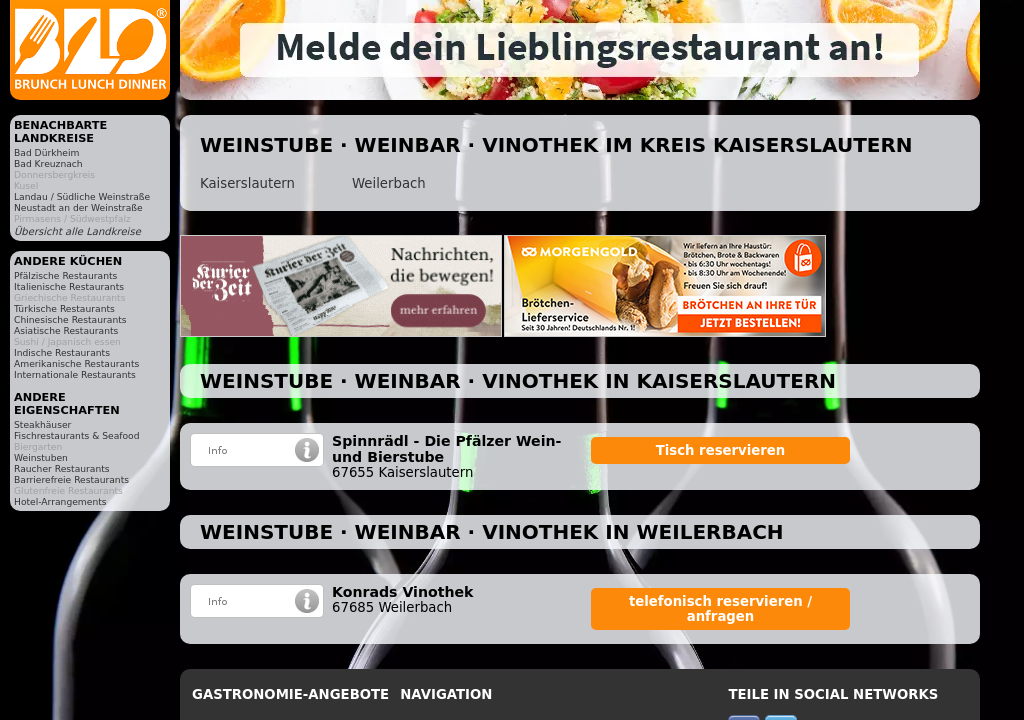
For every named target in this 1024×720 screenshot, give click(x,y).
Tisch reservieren (721, 450)
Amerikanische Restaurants (76, 363)
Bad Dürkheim (46, 152)
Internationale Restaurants (75, 374)
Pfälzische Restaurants (65, 275)
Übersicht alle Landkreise (77, 231)
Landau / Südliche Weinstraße (82, 196)
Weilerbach (389, 183)
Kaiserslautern (247, 183)
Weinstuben (41, 457)
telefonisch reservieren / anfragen (720, 609)
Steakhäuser (42, 424)
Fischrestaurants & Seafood (77, 435)
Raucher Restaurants (62, 468)
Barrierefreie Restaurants (71, 479)
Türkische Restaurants (64, 308)
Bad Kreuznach (48, 163)
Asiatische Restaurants (66, 330)
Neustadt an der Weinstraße (78, 207)
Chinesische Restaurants (70, 319)
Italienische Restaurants (69, 286)
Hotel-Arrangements (60, 501)
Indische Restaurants (62, 352)
